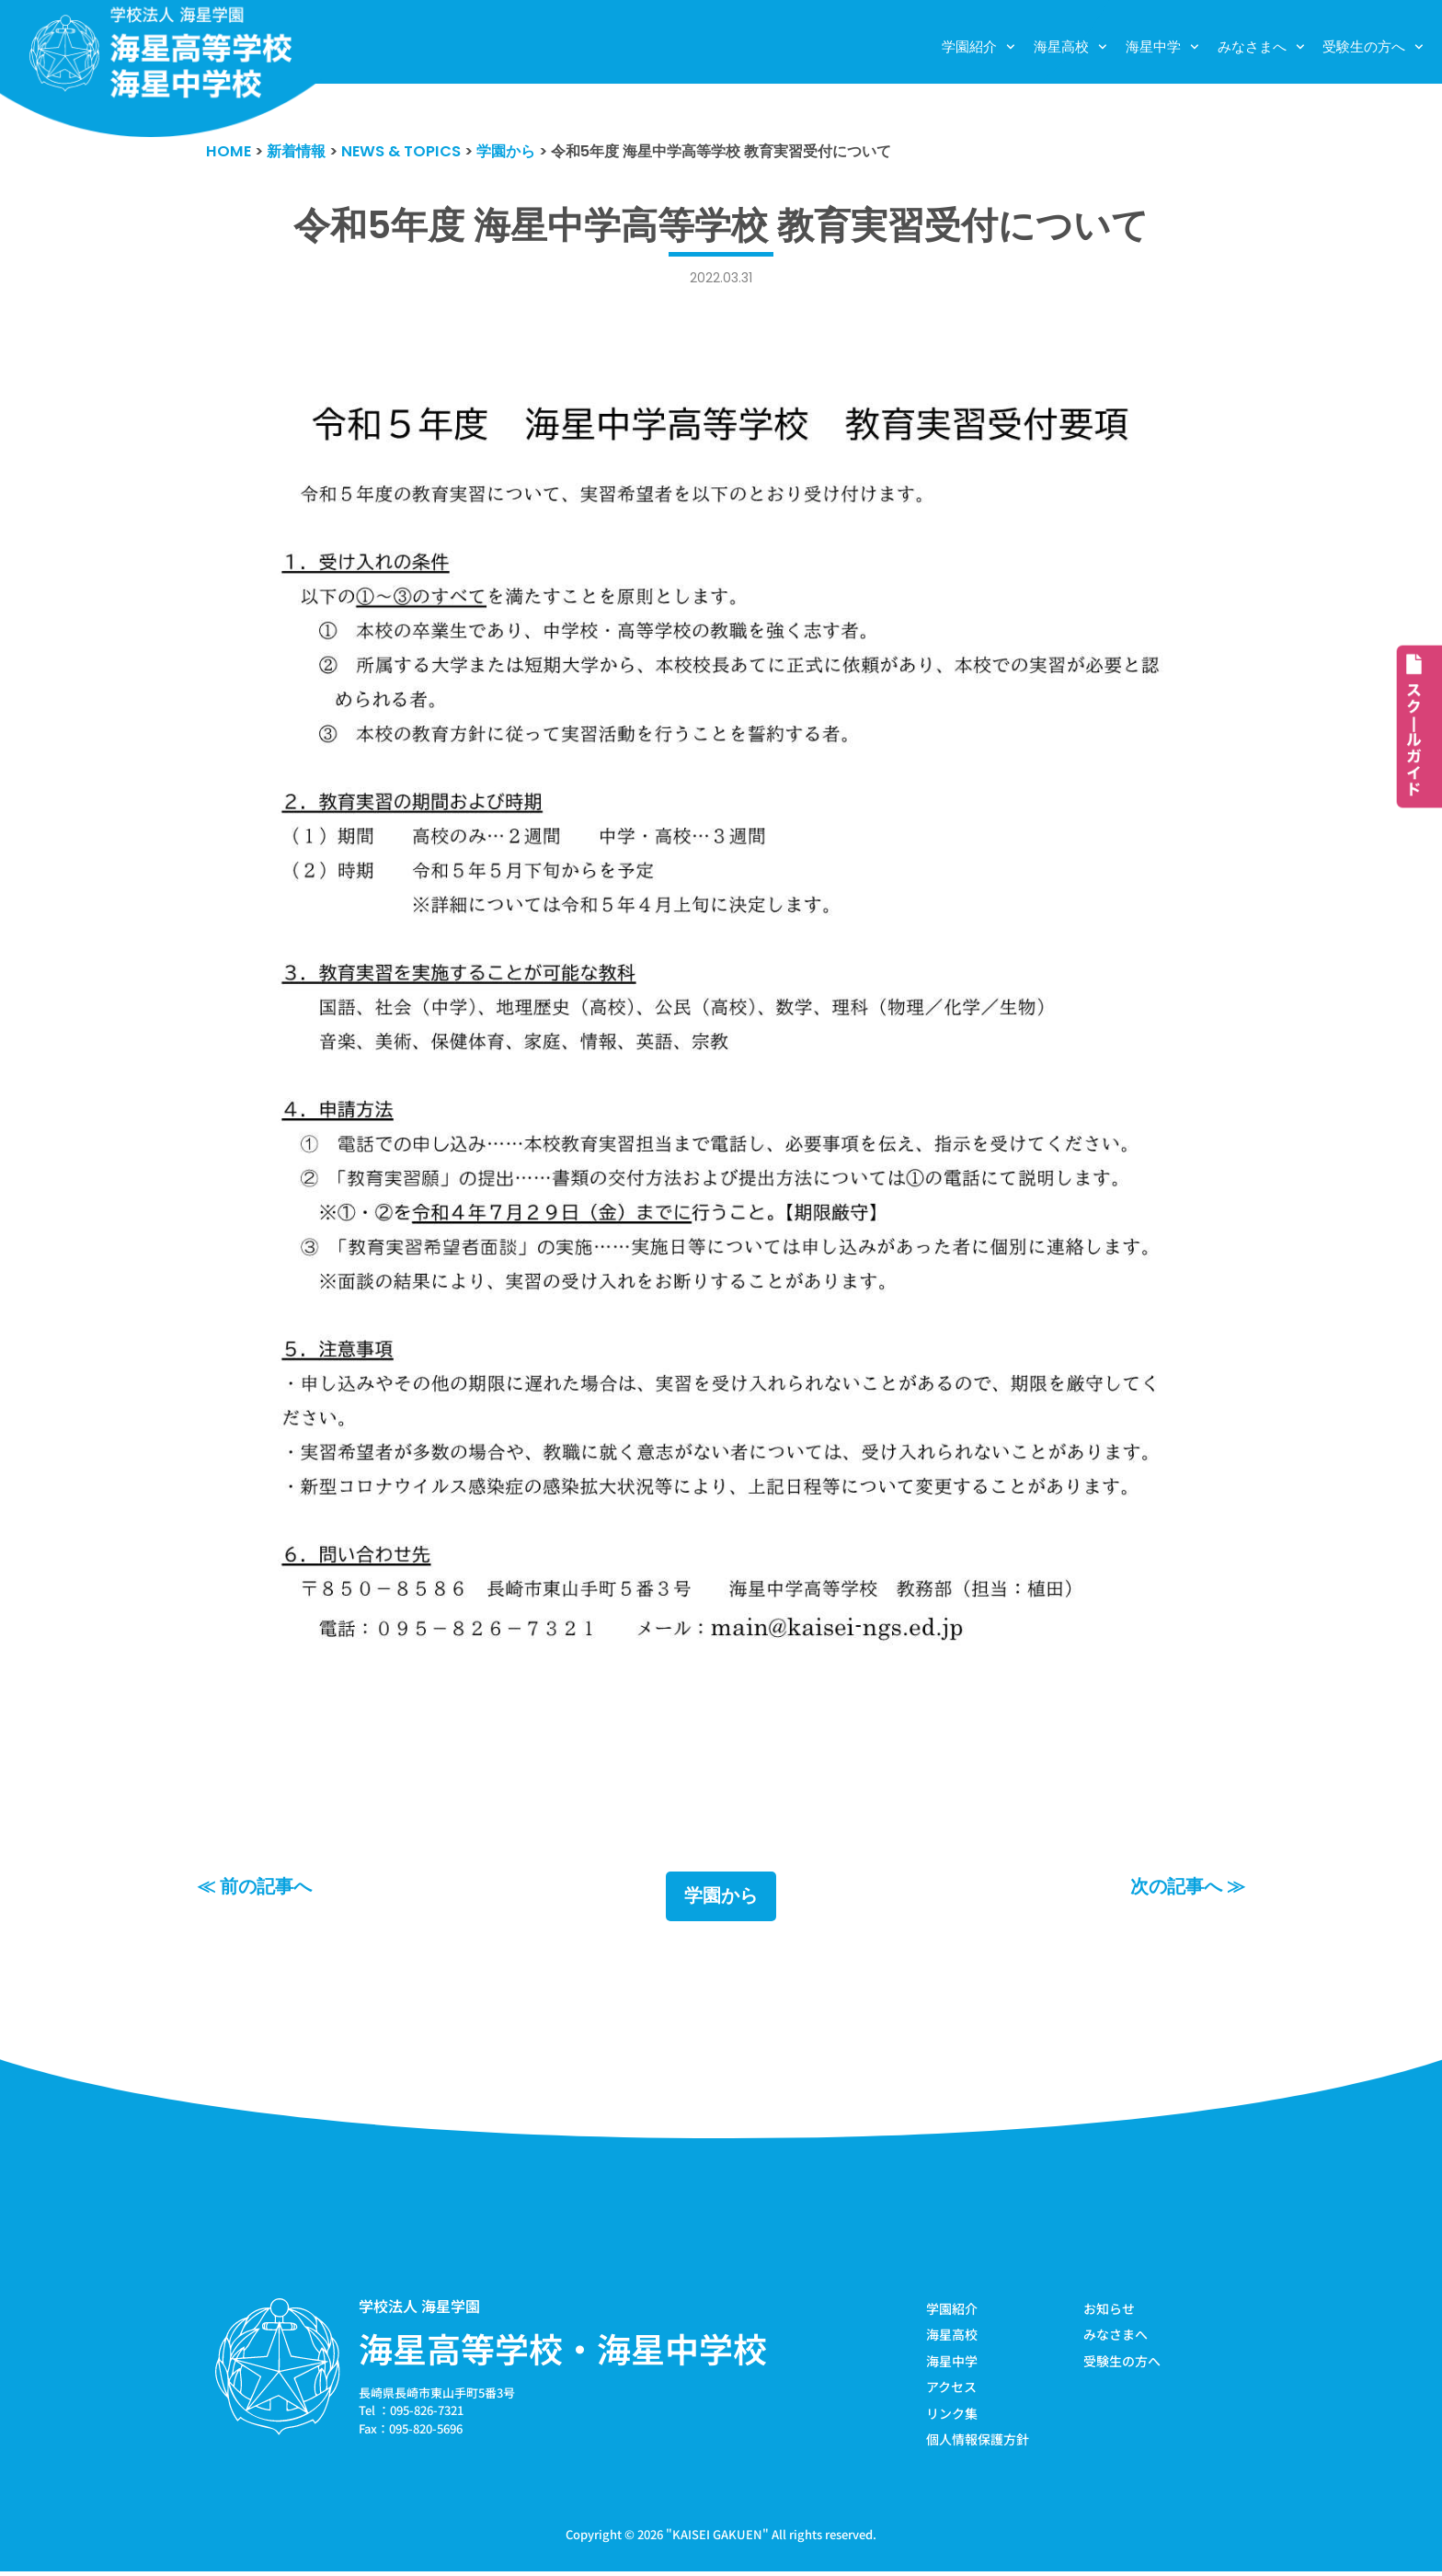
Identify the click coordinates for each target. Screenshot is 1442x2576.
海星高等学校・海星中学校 (563, 2350)
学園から (721, 1898)
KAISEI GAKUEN (717, 2538)
